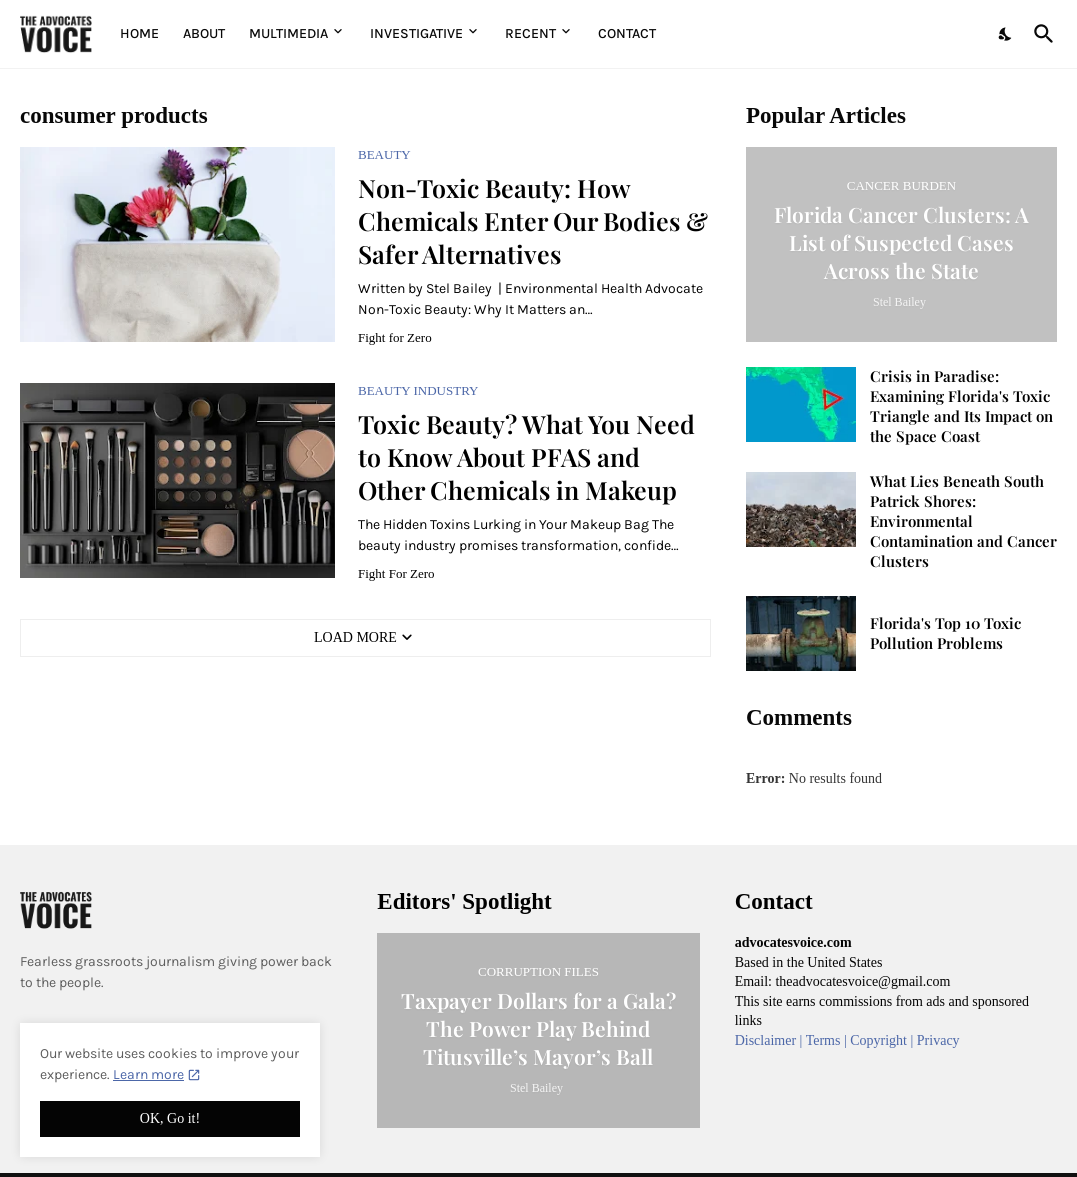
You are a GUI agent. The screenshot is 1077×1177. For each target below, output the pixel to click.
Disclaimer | (770, 1040)
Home (139, 33)
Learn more (148, 1074)
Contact (627, 33)
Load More (355, 637)
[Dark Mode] (1006, 34)
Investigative (416, 33)
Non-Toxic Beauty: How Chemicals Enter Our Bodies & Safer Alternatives (533, 221)
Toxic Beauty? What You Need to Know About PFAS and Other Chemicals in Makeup (526, 457)
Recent (530, 33)
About (204, 33)
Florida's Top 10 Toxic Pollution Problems (945, 633)
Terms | (828, 1040)
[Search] (1040, 34)
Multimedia (288, 33)
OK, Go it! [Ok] (170, 1118)
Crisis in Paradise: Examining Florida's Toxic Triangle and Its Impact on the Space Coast (961, 406)
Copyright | (883, 1040)
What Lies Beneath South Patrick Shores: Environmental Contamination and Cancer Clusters (963, 521)
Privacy (938, 1040)
